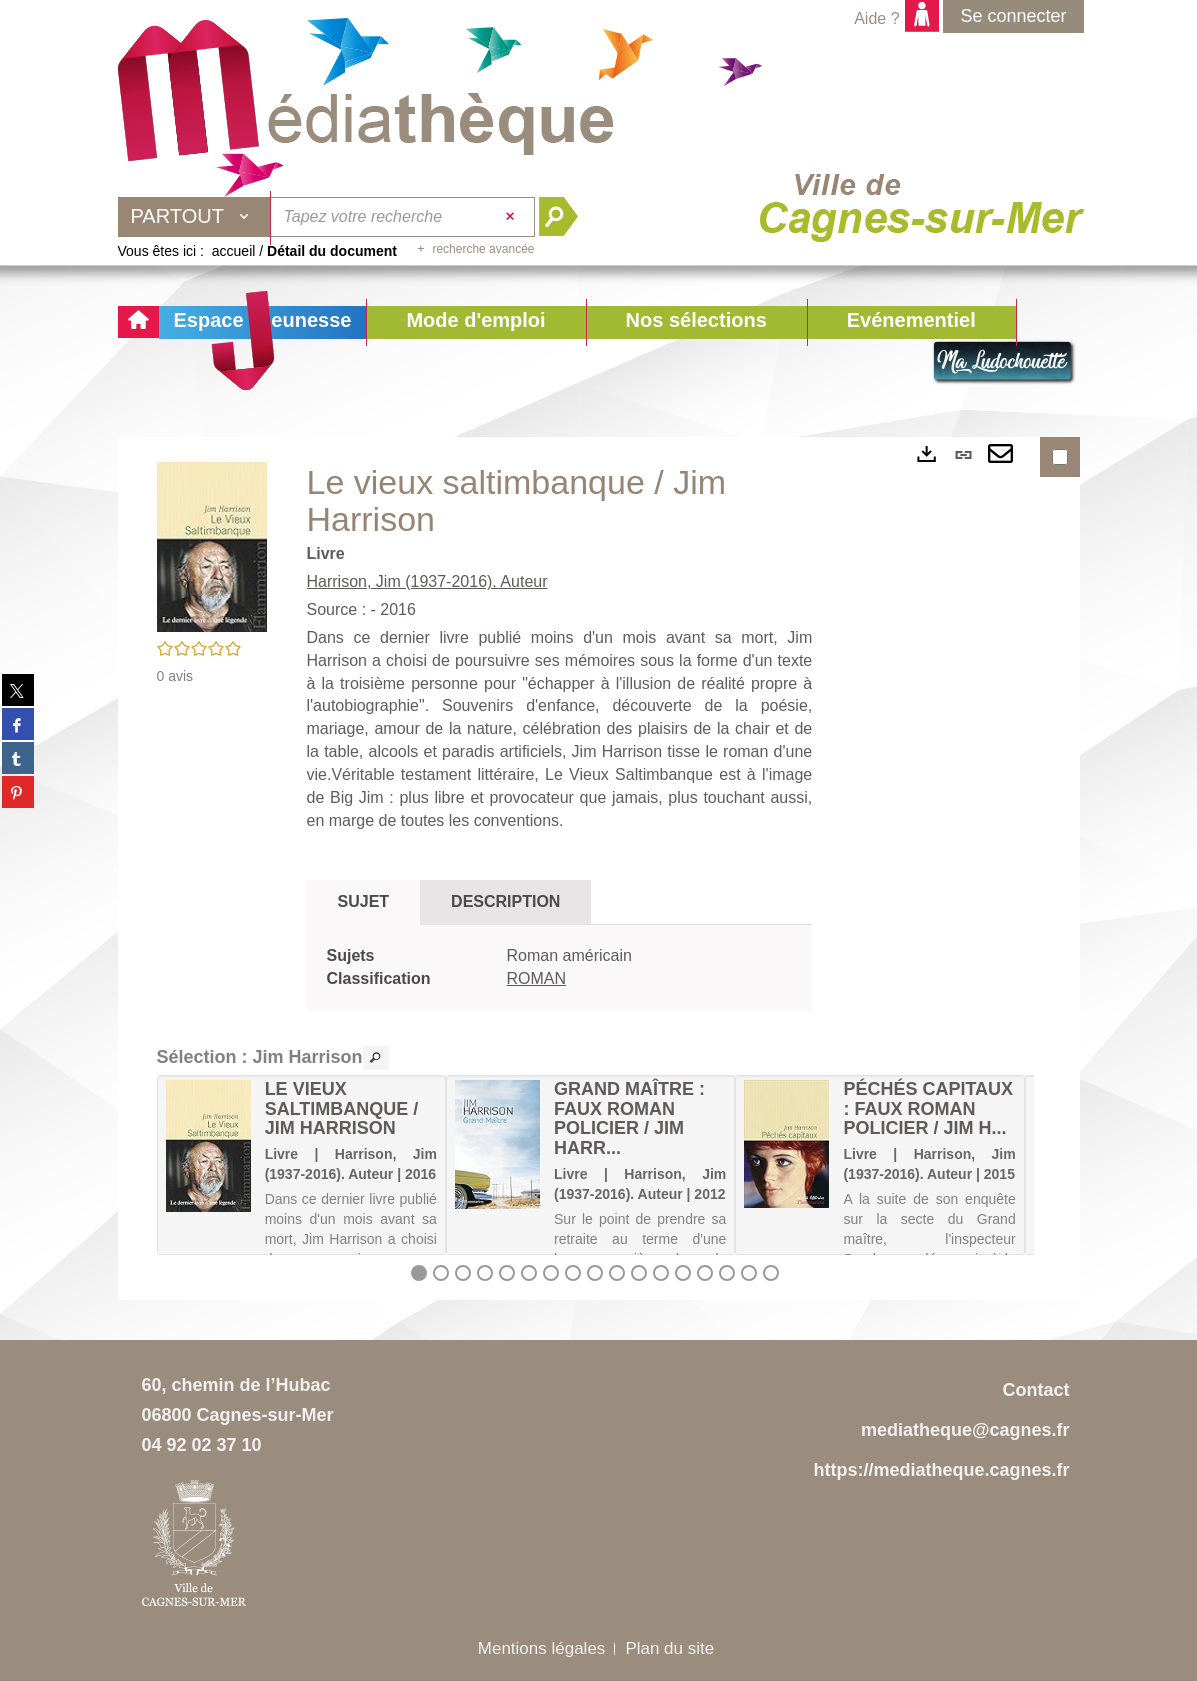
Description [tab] (505, 901)
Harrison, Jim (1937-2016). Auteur (427, 581)
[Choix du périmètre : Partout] (195, 217)
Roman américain (569, 955)
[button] (475, 322)
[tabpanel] (560, 968)
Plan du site (669, 1648)
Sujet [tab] (364, 901)
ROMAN (537, 978)
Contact (1036, 1390)
